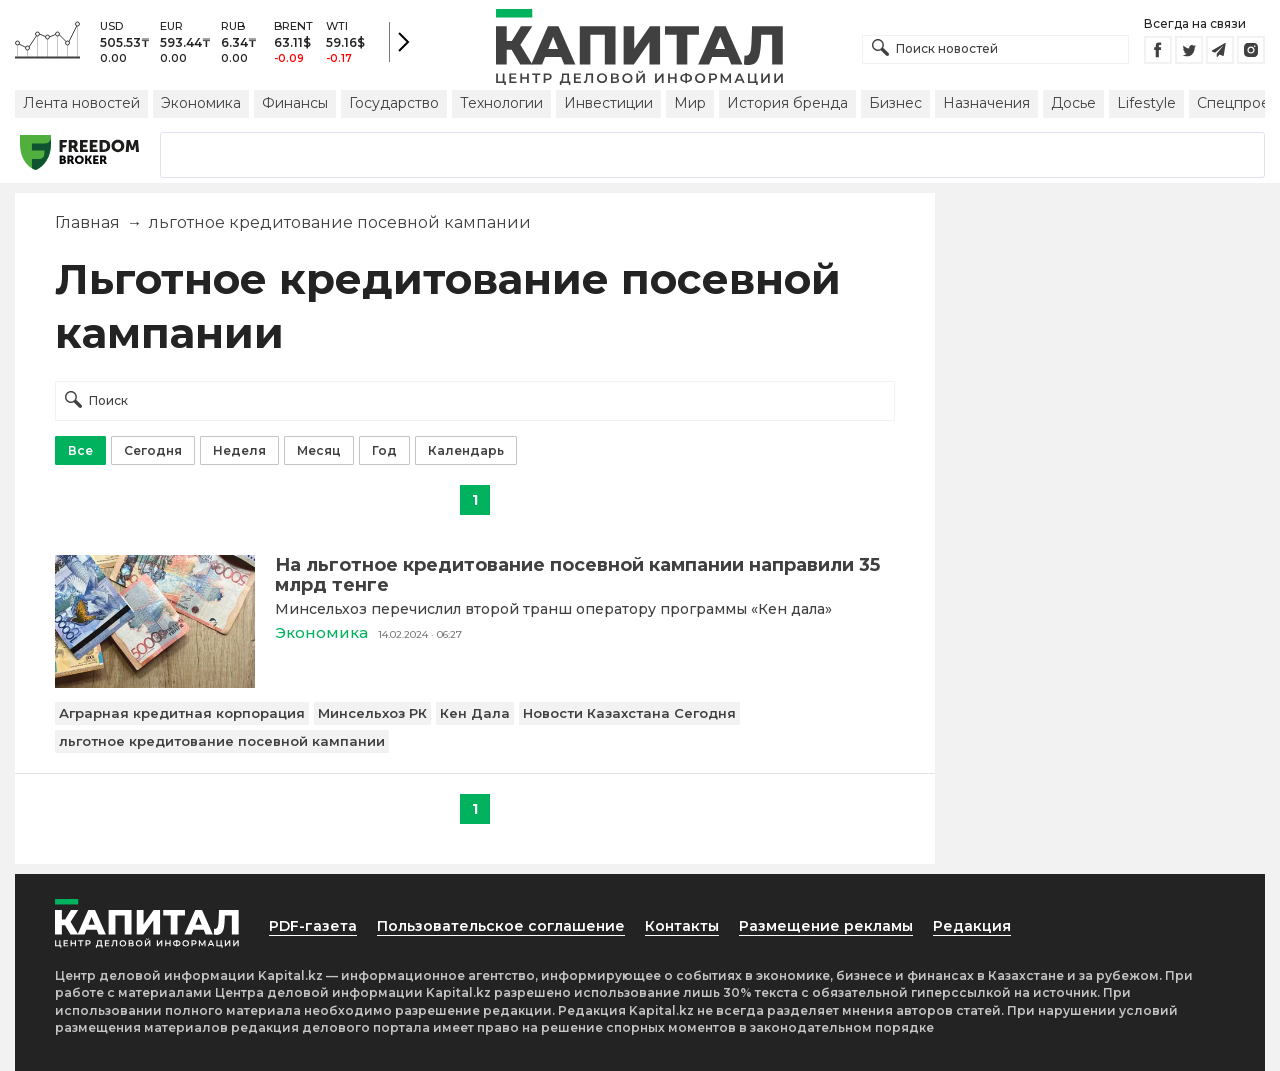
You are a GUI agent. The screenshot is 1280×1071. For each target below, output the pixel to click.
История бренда (787, 103)
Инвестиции (608, 103)
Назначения (986, 103)
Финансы (295, 103)
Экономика (201, 103)
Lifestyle (1146, 103)
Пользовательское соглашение (501, 926)
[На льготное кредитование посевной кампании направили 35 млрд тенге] (155, 682)
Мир (690, 103)
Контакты (682, 926)
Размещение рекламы (826, 926)
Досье (1073, 103)
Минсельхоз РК (372, 713)
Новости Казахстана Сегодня (629, 713)
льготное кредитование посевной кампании (222, 741)
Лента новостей (81, 103)
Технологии (501, 103)
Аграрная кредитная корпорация (182, 713)
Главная (87, 222)
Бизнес (895, 103)
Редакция (972, 926)
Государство (394, 103)
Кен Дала (475, 713)
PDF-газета (313, 926)
